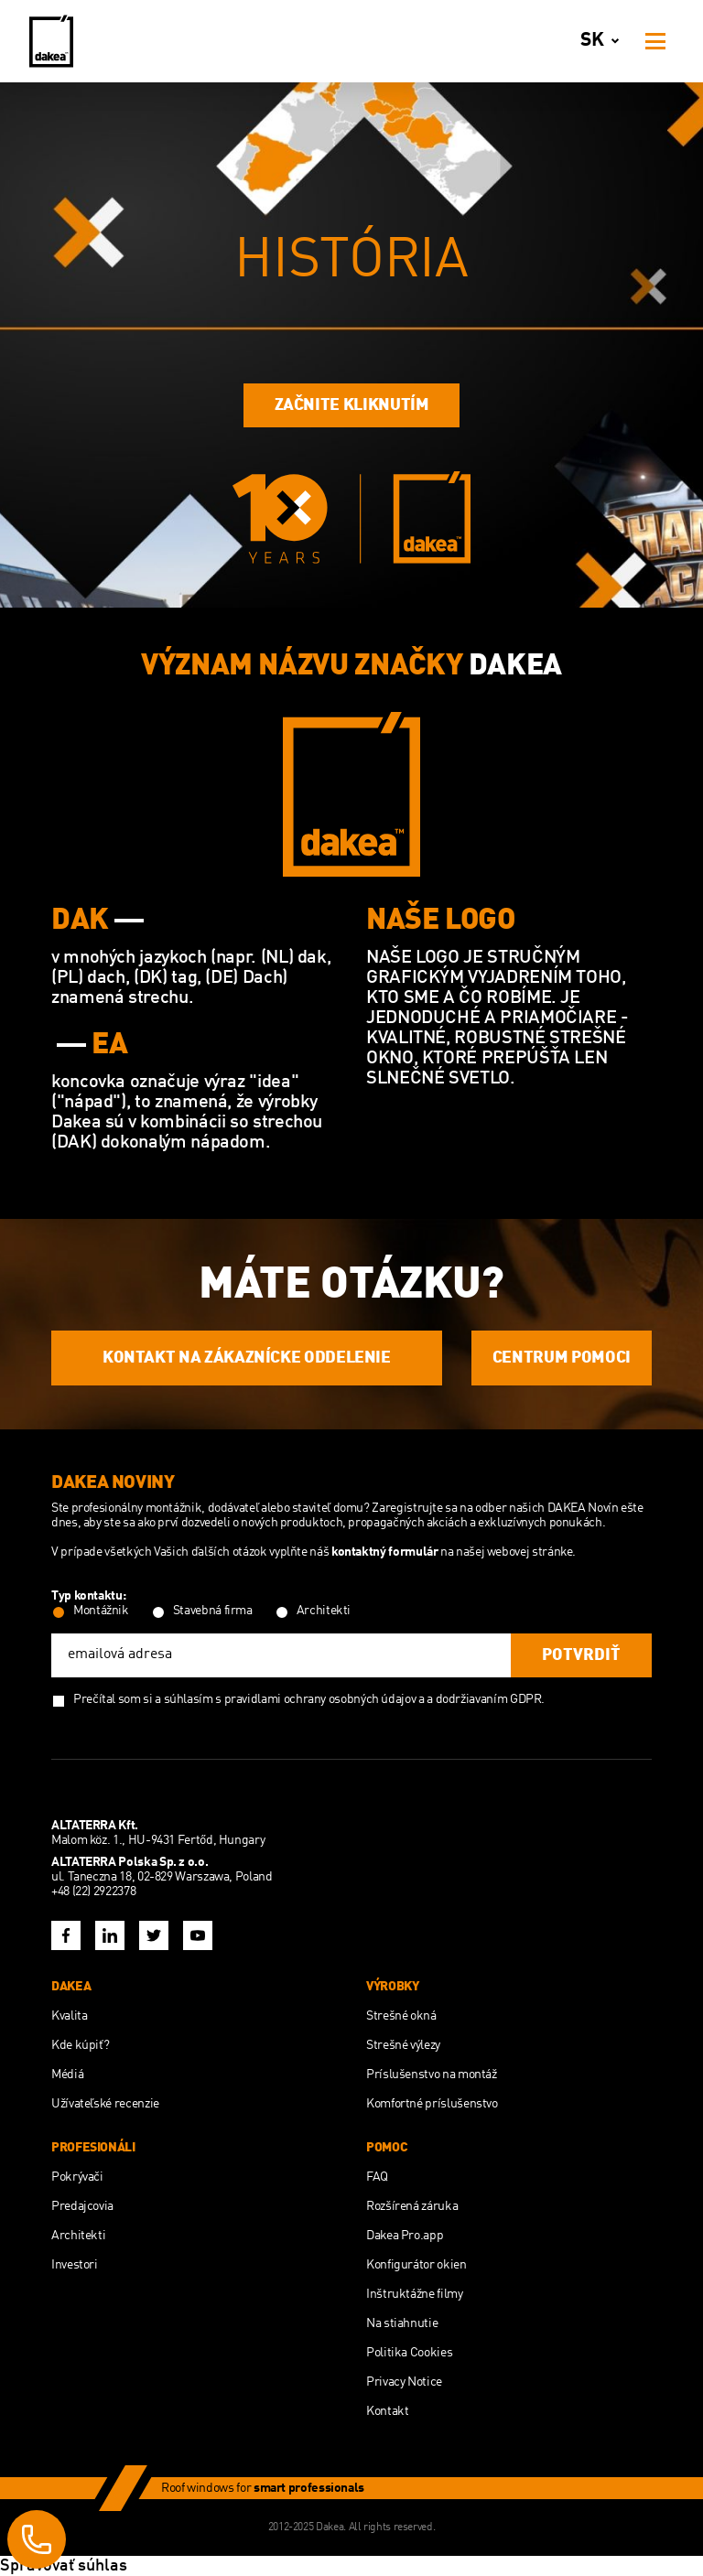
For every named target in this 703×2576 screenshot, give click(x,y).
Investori (74, 2264)
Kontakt (387, 2411)
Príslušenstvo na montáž (431, 2074)
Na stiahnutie (402, 2323)
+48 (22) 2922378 (93, 1891)
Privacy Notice (404, 2382)
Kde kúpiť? (80, 2045)
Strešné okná (401, 2016)
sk (603, 41)
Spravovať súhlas (63, 2566)
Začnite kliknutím (352, 405)
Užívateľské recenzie (105, 2103)
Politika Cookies (409, 2352)
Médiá (67, 2074)
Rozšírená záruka (412, 2206)
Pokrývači (77, 2177)
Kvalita (69, 2016)
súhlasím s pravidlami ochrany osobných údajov (290, 1699)
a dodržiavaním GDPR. (486, 1699)
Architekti (78, 2235)
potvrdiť (581, 1655)
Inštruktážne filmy (414, 2294)
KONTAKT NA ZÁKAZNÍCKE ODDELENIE (247, 1358)
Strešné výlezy (403, 2045)
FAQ (377, 2177)
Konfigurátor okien (416, 2264)
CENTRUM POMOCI (561, 1358)
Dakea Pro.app (404, 2235)
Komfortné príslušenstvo (432, 2103)
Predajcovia (82, 2206)
